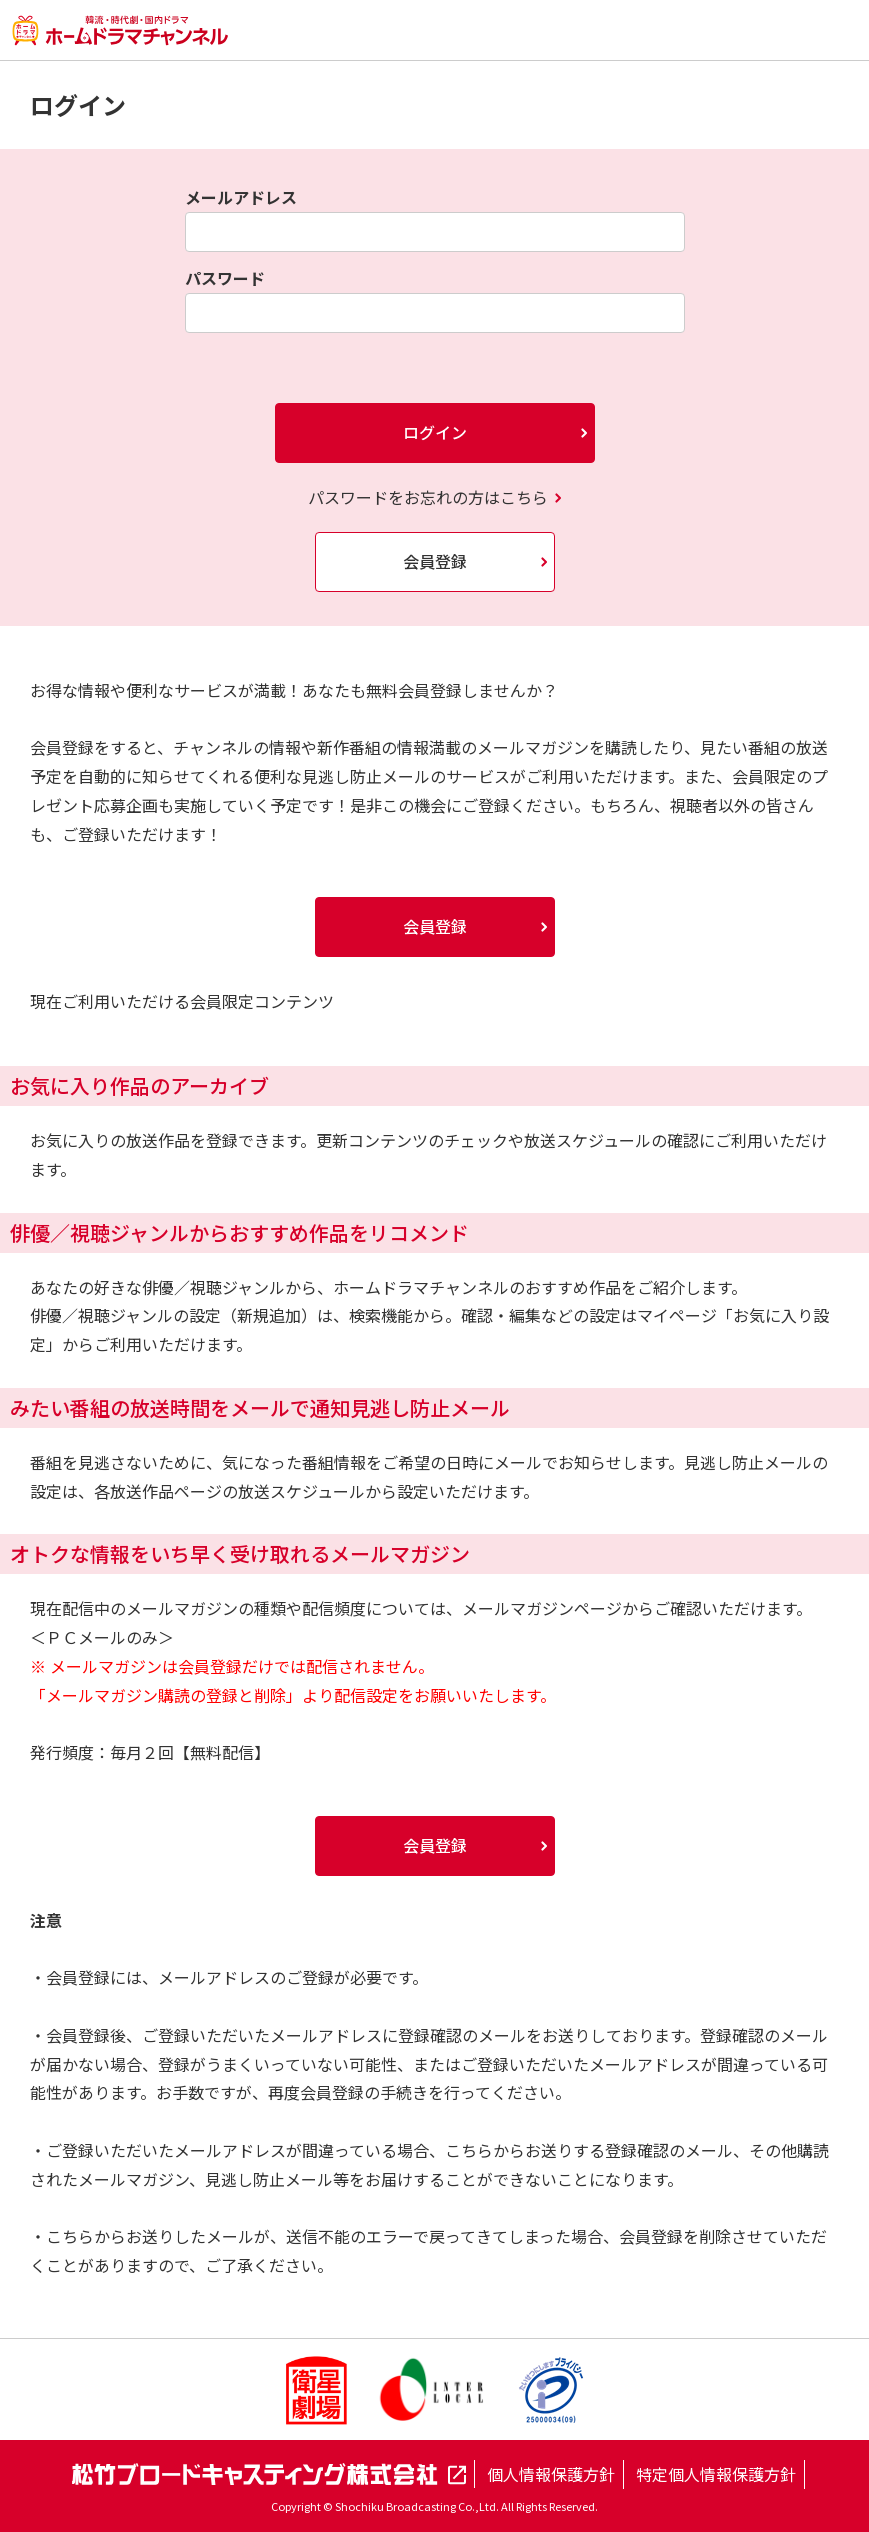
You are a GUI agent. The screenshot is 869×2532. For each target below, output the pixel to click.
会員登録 (435, 561)
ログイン (435, 432)
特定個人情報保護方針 (716, 2474)
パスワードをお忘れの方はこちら (428, 497)
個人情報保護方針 (551, 2474)
